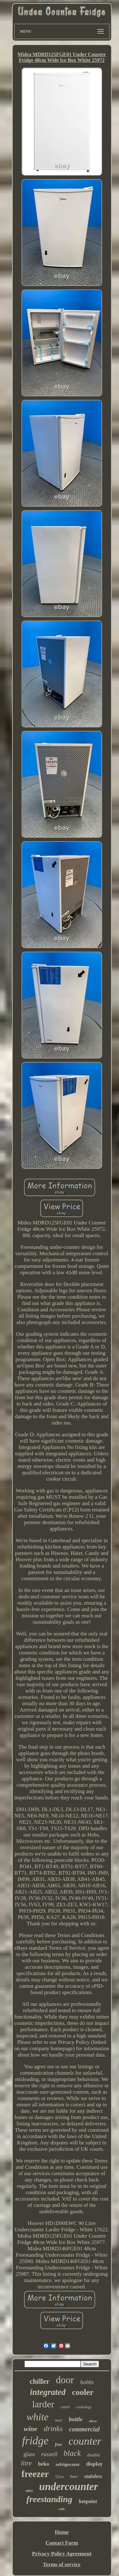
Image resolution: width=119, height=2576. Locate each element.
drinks (53, 2428)
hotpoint (88, 2501)
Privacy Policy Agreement (62, 2554)
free (58, 2444)
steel (59, 2420)
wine (30, 2429)
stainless (93, 2476)
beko (43, 2464)
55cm (59, 2477)
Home (62, 2532)
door (65, 2379)
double (93, 2454)
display (94, 2464)
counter (85, 2441)
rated (65, 2406)
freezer (35, 2474)
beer (74, 2476)
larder (43, 2404)
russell (49, 2454)
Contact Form (61, 2543)
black (72, 2453)
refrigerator (68, 2464)
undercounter (68, 2486)
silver (93, 2421)
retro (29, 2491)
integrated (48, 2392)
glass (29, 2454)
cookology (83, 2407)
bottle (76, 2419)
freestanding (49, 2499)
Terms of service (61, 2564)
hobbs (87, 2382)
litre (26, 2463)
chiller (40, 2381)
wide (61, 2509)
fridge (35, 2441)
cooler (83, 2392)
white (37, 2417)
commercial (84, 2429)
